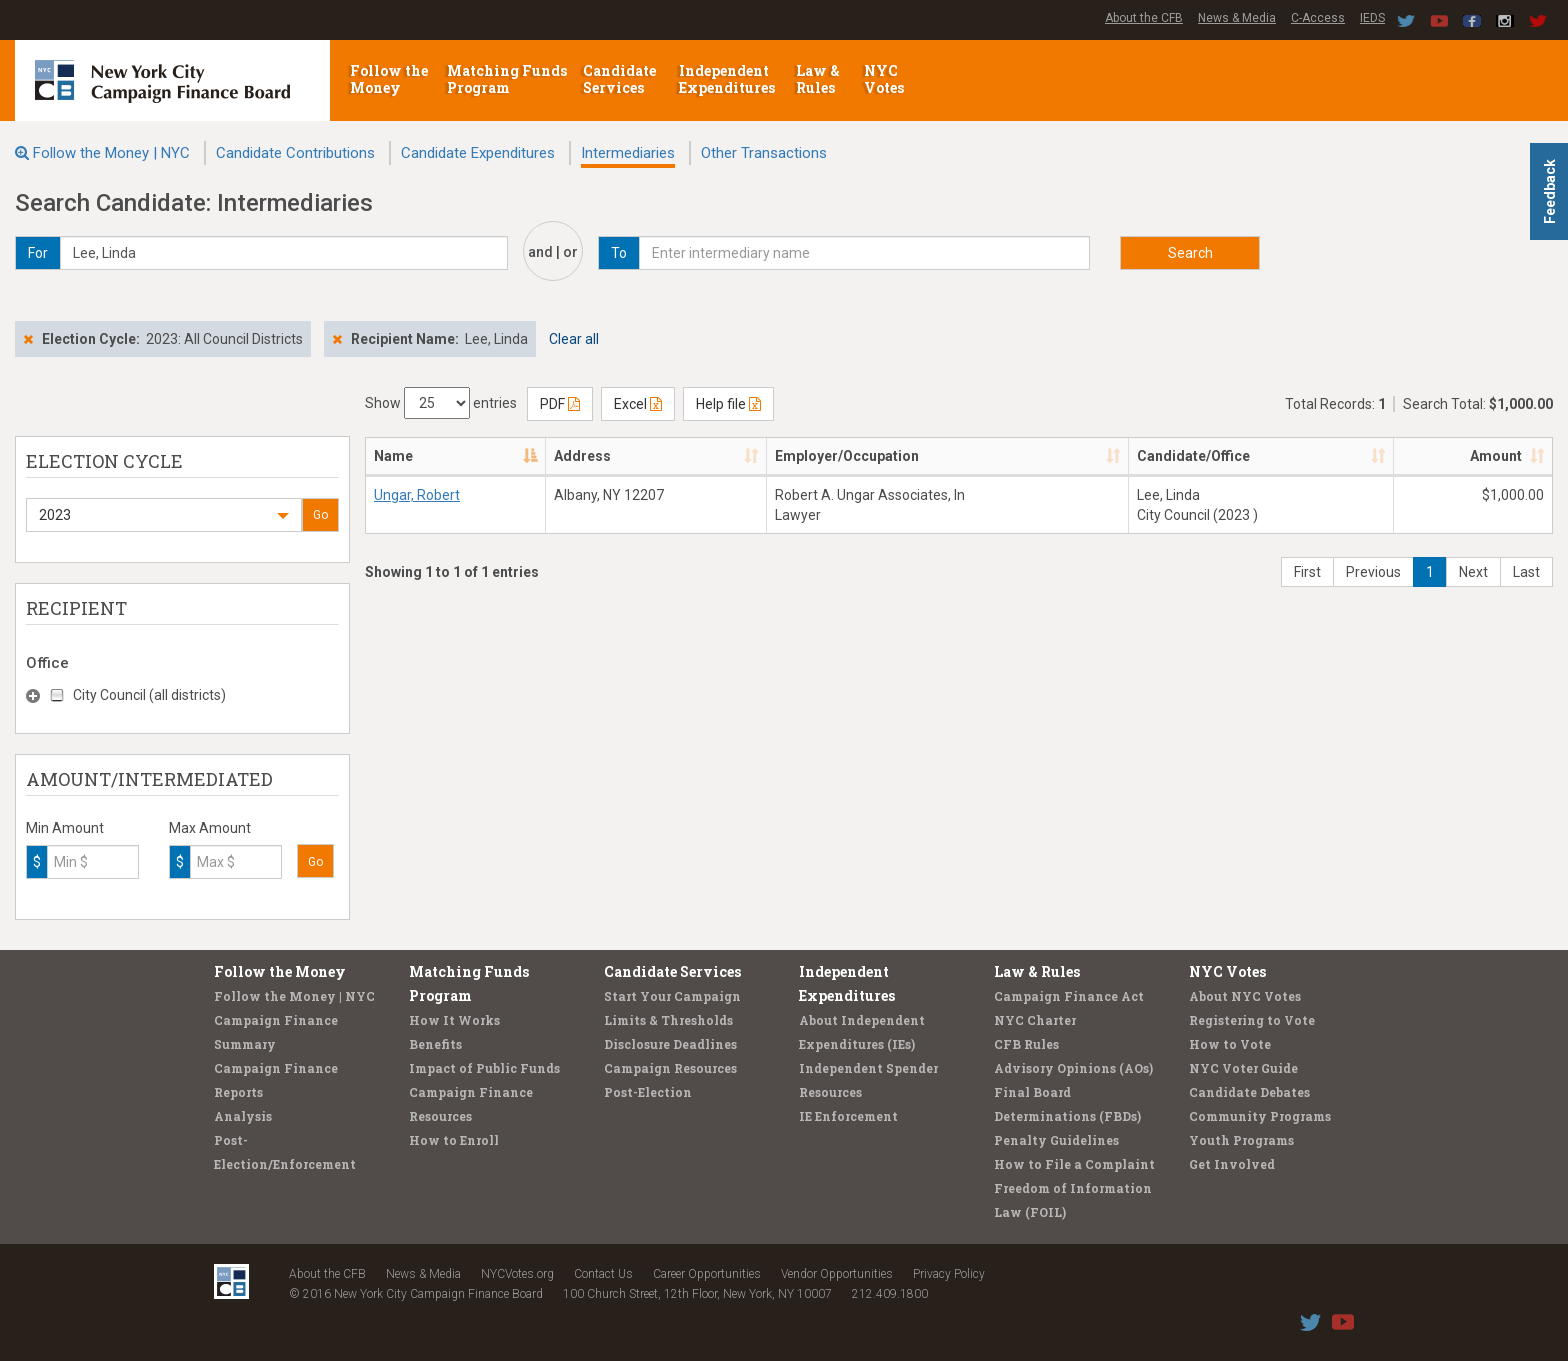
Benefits (435, 1044)
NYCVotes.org (517, 1274)
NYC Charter (1035, 1020)
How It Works (454, 1020)
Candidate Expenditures (478, 153)
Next (1473, 572)
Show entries (441, 403)
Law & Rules (818, 79)
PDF (560, 404)
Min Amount (65, 828)
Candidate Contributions (295, 153)
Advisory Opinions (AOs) (1073, 1068)
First (1307, 572)
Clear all (574, 339)
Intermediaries (628, 153)
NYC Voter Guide (1243, 1068)
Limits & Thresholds (668, 1020)
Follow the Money (389, 79)
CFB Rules (1026, 1044)
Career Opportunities (707, 1274)
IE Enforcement (848, 1116)
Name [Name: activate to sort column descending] (393, 456)
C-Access (1318, 18)
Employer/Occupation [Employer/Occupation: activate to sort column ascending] (847, 456)
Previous (1373, 572)
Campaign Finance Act (1069, 996)
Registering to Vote (1252, 1020)
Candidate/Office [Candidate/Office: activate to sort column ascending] (1193, 456)
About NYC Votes (1245, 996)
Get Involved (1232, 1164)
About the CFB (1144, 18)
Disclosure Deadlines (670, 1044)
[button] (164, 515)
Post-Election (648, 1092)
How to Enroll (454, 1140)
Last (1526, 572)
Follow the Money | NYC (111, 153)
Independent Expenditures (728, 79)
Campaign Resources (670, 1068)
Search (1190, 253)
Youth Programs (1241, 1140)
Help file (728, 404)
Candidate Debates (1249, 1092)
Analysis (243, 1116)
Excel (638, 404)
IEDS (1372, 18)
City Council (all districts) (149, 695)
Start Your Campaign (672, 996)
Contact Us (603, 1274)
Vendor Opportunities (837, 1274)
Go (320, 515)
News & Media (1237, 18)
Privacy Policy (949, 1274)
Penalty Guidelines (1056, 1140)
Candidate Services (619, 79)
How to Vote (1230, 1044)
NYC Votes (885, 79)
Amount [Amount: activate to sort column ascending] (1496, 456)
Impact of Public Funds (484, 1068)
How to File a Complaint (1074, 1164)
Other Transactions (764, 153)
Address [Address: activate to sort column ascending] (582, 456)
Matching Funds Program (507, 79)
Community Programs (1260, 1116)
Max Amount (210, 828)
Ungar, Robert (417, 495)
